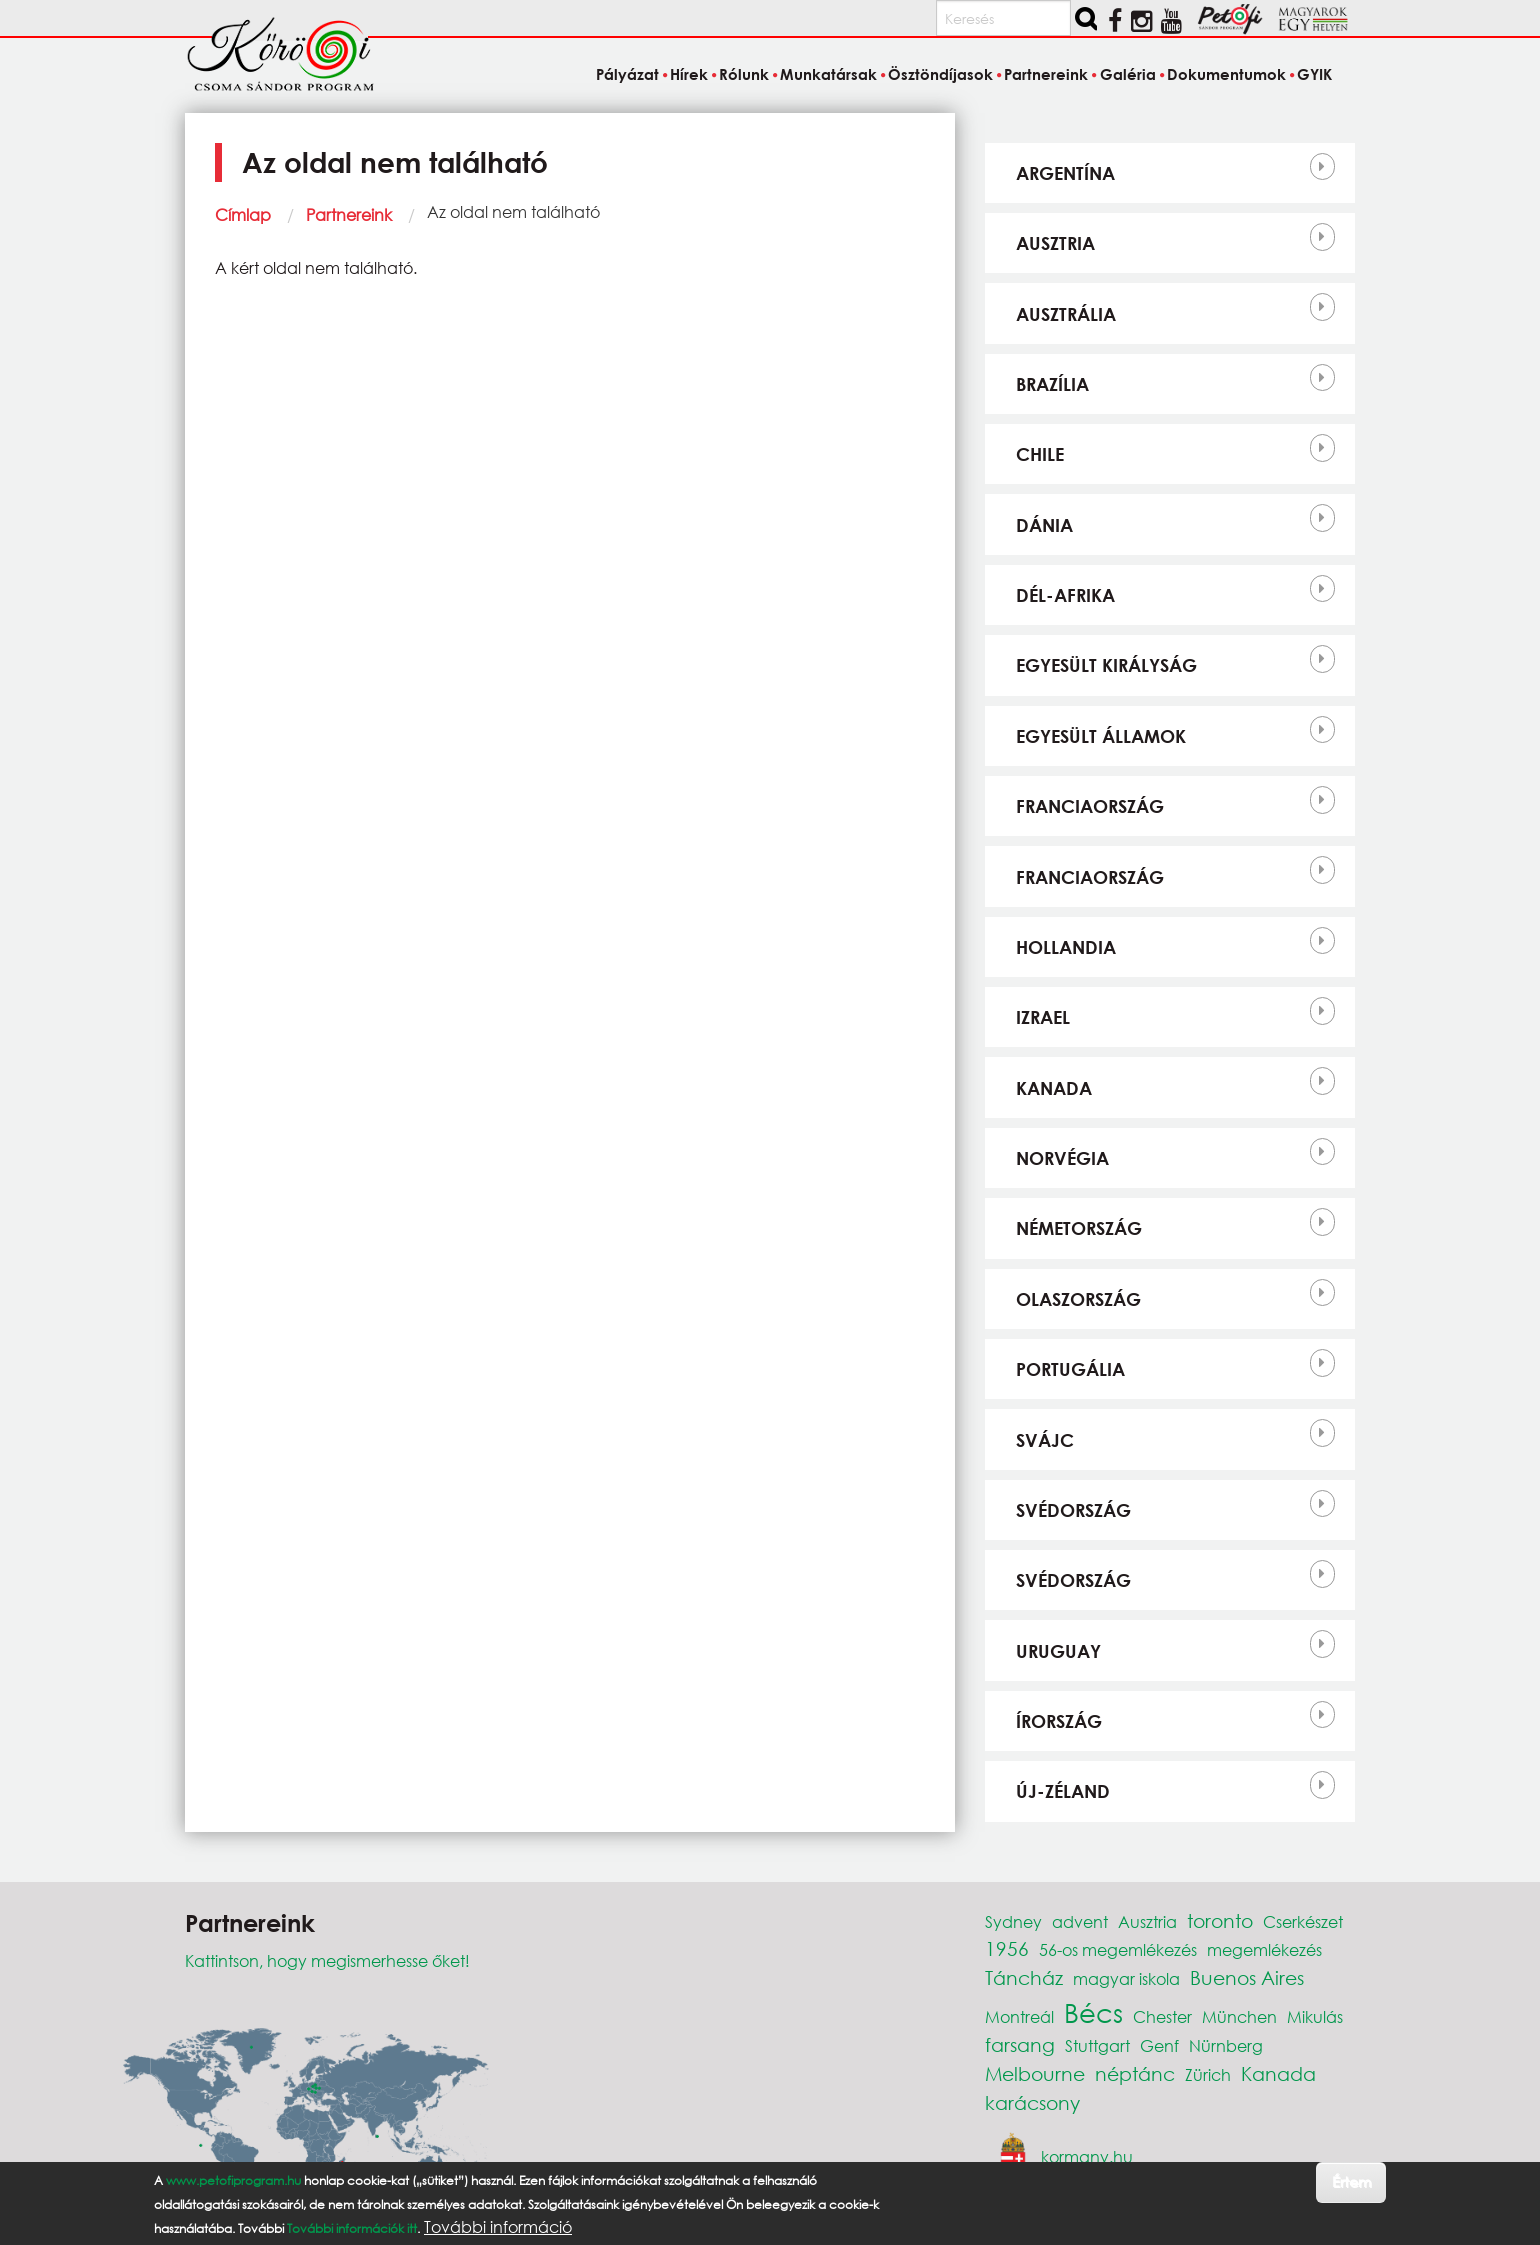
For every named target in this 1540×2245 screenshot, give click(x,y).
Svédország (1073, 1510)
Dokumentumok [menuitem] (1226, 74)
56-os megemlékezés (1118, 1949)
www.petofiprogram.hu (233, 2180)
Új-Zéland (1063, 1791)
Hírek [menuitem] (689, 74)
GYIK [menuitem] (1314, 74)
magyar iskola (1126, 1978)
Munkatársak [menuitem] (828, 74)
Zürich (1208, 2074)
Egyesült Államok (1101, 736)
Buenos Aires (1247, 1977)
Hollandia (1066, 947)
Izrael (1043, 1017)
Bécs (1093, 2012)
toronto (1220, 1920)
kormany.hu (1087, 2155)
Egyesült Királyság (1106, 665)
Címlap (243, 214)
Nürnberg (1226, 2045)
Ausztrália (1066, 314)
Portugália (1070, 1369)
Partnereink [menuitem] (1046, 74)
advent (1080, 1921)
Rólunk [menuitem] (744, 74)
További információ (498, 2227)
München (1239, 2016)
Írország (1059, 1721)
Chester (1162, 2016)
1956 (1007, 1948)
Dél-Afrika (1065, 595)
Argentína (1065, 173)
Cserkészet (1303, 1921)
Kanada (1054, 1088)
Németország (1079, 1228)
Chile (1040, 454)
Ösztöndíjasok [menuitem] (940, 74)
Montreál (1019, 2016)
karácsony (1032, 2102)
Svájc (1045, 1440)
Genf (1159, 2045)
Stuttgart (1097, 2045)
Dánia (1044, 525)
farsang (1020, 2044)
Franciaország (1090, 806)
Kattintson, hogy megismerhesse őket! (327, 1960)
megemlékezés (1264, 1949)
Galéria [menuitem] (1128, 74)
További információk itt (352, 2228)
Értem (1351, 2181)
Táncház (1024, 1977)
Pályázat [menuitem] (627, 74)
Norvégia (1062, 1158)
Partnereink (349, 214)
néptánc (1135, 2073)
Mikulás (1315, 2016)
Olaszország (1078, 1299)
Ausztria (1055, 243)
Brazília (1052, 384)
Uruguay (1058, 1651)
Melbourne (1035, 2073)
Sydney (1013, 1921)
